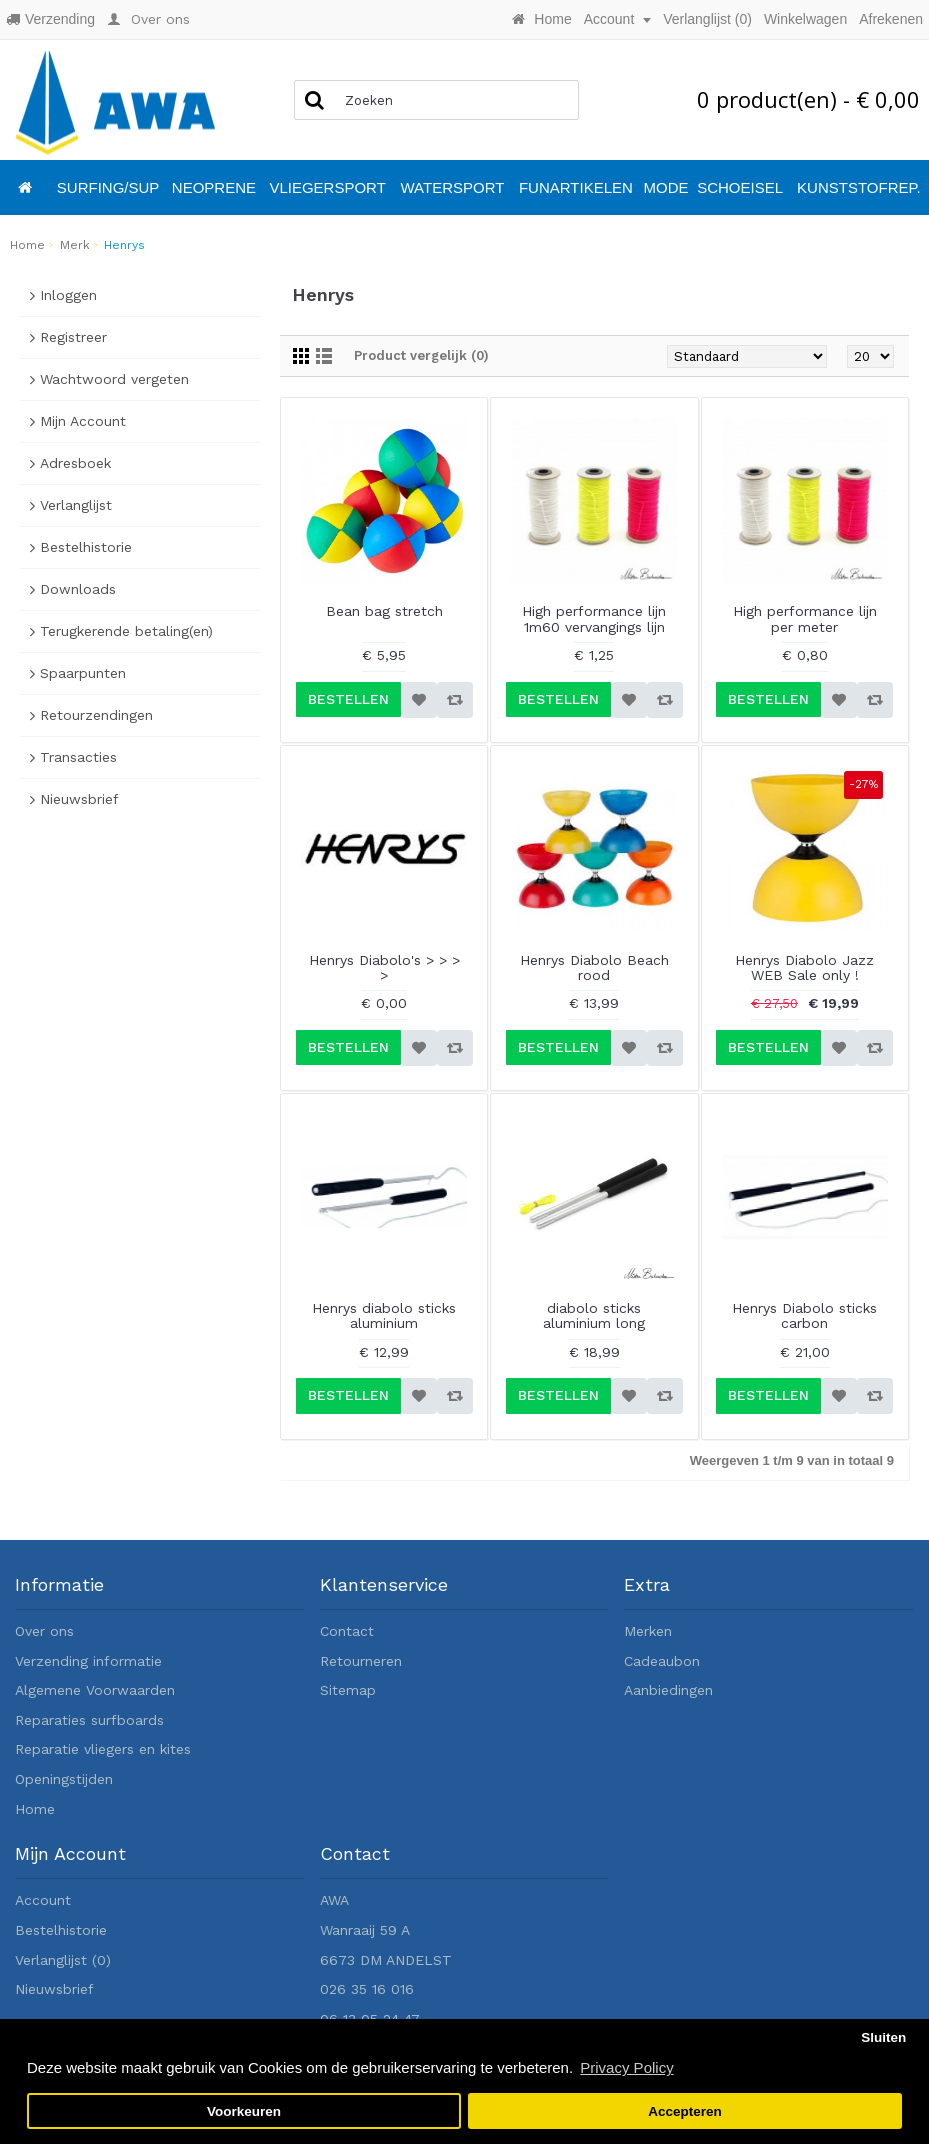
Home (35, 1809)
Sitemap (348, 1690)
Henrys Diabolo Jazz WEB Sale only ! (804, 967)
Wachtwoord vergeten (114, 379)
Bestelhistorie (86, 547)
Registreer (73, 337)
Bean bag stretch (384, 611)
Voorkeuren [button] (244, 2111)
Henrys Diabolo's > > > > (384, 967)
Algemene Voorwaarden (95, 1690)
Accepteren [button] (685, 2111)
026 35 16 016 (367, 1989)
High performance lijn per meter (805, 618)
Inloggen (68, 295)
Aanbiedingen (668, 1690)
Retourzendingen (96, 715)
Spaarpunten (83, 673)
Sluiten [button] (883, 2037)
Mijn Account (83, 421)
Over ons (44, 1631)
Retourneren (361, 1661)
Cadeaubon (662, 1661)
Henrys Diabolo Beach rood (594, 967)
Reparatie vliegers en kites (103, 1749)
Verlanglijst (76, 505)
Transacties (78, 757)
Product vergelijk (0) (421, 355)
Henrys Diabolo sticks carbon (804, 1315)
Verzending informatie (88, 1661)
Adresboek (75, 463)
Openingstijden (64, 1779)
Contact (347, 1631)
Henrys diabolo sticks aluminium (384, 1315)
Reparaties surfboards (89, 1720)
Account (43, 1900)
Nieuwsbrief (79, 799)
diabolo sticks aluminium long (594, 1315)
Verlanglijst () (63, 1960)
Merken (648, 1631)
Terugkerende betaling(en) (126, 631)
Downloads (78, 589)
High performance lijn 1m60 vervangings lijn (594, 618)
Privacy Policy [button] (626, 2067)
